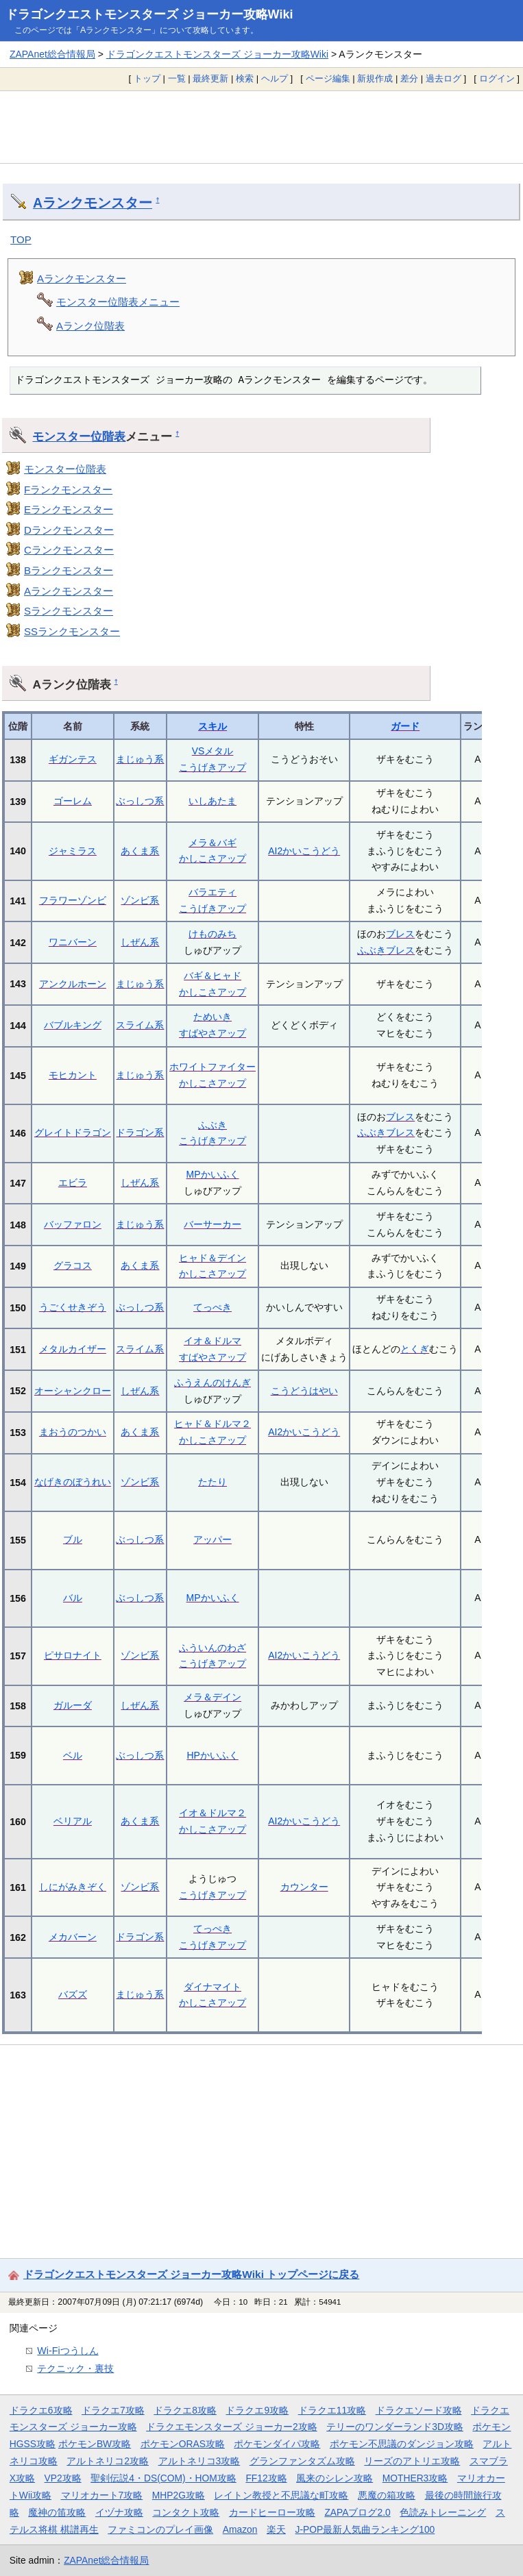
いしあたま (212, 800)
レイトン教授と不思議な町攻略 (281, 2495)
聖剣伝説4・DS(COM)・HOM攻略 (163, 2478)
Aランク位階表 (90, 326)
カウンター (304, 1886)
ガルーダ (72, 1705)
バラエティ (212, 892)
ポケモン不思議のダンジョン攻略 (402, 2443)
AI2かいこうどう (304, 850)
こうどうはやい (304, 1390)
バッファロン (72, 1224)
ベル (72, 1755)
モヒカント (73, 1074)
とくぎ (414, 1348)
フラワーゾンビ (72, 900)
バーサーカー (212, 1224)
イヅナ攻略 (119, 2512)
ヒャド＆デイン (212, 1257)
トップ (147, 78)
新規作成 (375, 78)
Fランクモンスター (68, 489)
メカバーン (73, 1936)
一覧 (177, 78)
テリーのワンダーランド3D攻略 (394, 2426)
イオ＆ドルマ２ (212, 1812)
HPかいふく (212, 1755)
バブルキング (72, 1024)
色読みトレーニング (443, 2512)
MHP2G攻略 (178, 2495)
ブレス (400, 933)
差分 (409, 78)
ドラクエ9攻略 (257, 2410)
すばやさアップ (212, 1033)
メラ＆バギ (212, 842)
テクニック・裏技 (75, 2368)
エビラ (72, 1182)
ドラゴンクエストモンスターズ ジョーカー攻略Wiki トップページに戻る (191, 2274)
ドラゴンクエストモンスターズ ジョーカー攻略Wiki (149, 14)
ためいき (212, 1016)
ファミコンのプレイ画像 (160, 2529)
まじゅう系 (140, 759)
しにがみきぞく (72, 1886)
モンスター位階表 (78, 436)
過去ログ (443, 78)
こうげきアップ (212, 767)
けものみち (212, 933)
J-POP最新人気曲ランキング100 (365, 2529)
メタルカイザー (72, 1348)
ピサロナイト (72, 1655)
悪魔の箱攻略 (386, 2495)
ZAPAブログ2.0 (357, 2512)
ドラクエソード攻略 (419, 2410)
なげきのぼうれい (72, 1481)
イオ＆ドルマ (212, 1340)
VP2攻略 (63, 2478)
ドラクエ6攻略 (41, 2410)
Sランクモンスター (68, 611)
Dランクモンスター (69, 530)
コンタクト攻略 (185, 2512)
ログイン (497, 78)
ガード (405, 726)
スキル (212, 726)
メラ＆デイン (212, 1697)
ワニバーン (73, 942)
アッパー (212, 1539)
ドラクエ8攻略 (185, 2410)
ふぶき (371, 950)
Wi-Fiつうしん (67, 2350)
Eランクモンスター (68, 509)
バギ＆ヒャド (212, 975)
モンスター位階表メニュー (118, 302)
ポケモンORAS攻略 (183, 2443)
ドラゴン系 (140, 1132)
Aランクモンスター (92, 202)
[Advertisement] (261, 127)
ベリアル (72, 1821)
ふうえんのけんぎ (212, 1382)
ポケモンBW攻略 (94, 2443)
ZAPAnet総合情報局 (52, 54)
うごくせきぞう (72, 1307)
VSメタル (213, 750)
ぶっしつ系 (140, 800)
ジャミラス (73, 850)
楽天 (276, 2529)
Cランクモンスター (69, 550)
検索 (245, 78)
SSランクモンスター (72, 631)
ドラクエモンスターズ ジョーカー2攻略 (231, 2426)
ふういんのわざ (212, 1647)
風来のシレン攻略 (334, 2478)
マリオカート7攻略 (102, 2495)
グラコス (72, 1265)
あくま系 (140, 850)
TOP (21, 239)
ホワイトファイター (212, 1066)
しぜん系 (140, 942)
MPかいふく (212, 1174)
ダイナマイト (212, 1986)
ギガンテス (73, 759)
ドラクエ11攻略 (332, 2410)
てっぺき (212, 1307)
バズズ (72, 1994)
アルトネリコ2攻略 (107, 2460)
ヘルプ (274, 78)
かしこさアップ (212, 858)
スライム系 (140, 1024)
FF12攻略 (266, 2478)
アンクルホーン (72, 983)
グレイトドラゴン (72, 1132)
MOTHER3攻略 (415, 2478)
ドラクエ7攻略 (113, 2410)
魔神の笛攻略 (57, 2512)
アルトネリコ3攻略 (199, 2460)
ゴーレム (72, 800)
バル (72, 1597)
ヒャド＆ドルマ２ (212, 1423)
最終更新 (210, 78)
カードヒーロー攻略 (272, 2512)
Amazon (240, 2529)
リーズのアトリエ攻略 (412, 2460)
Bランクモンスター (68, 570)
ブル (72, 1539)
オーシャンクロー (72, 1390)
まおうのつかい (72, 1431)
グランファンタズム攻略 (302, 2460)
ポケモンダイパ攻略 (277, 2443)
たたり (212, 1481)
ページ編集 (328, 78)
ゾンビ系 (140, 900)
